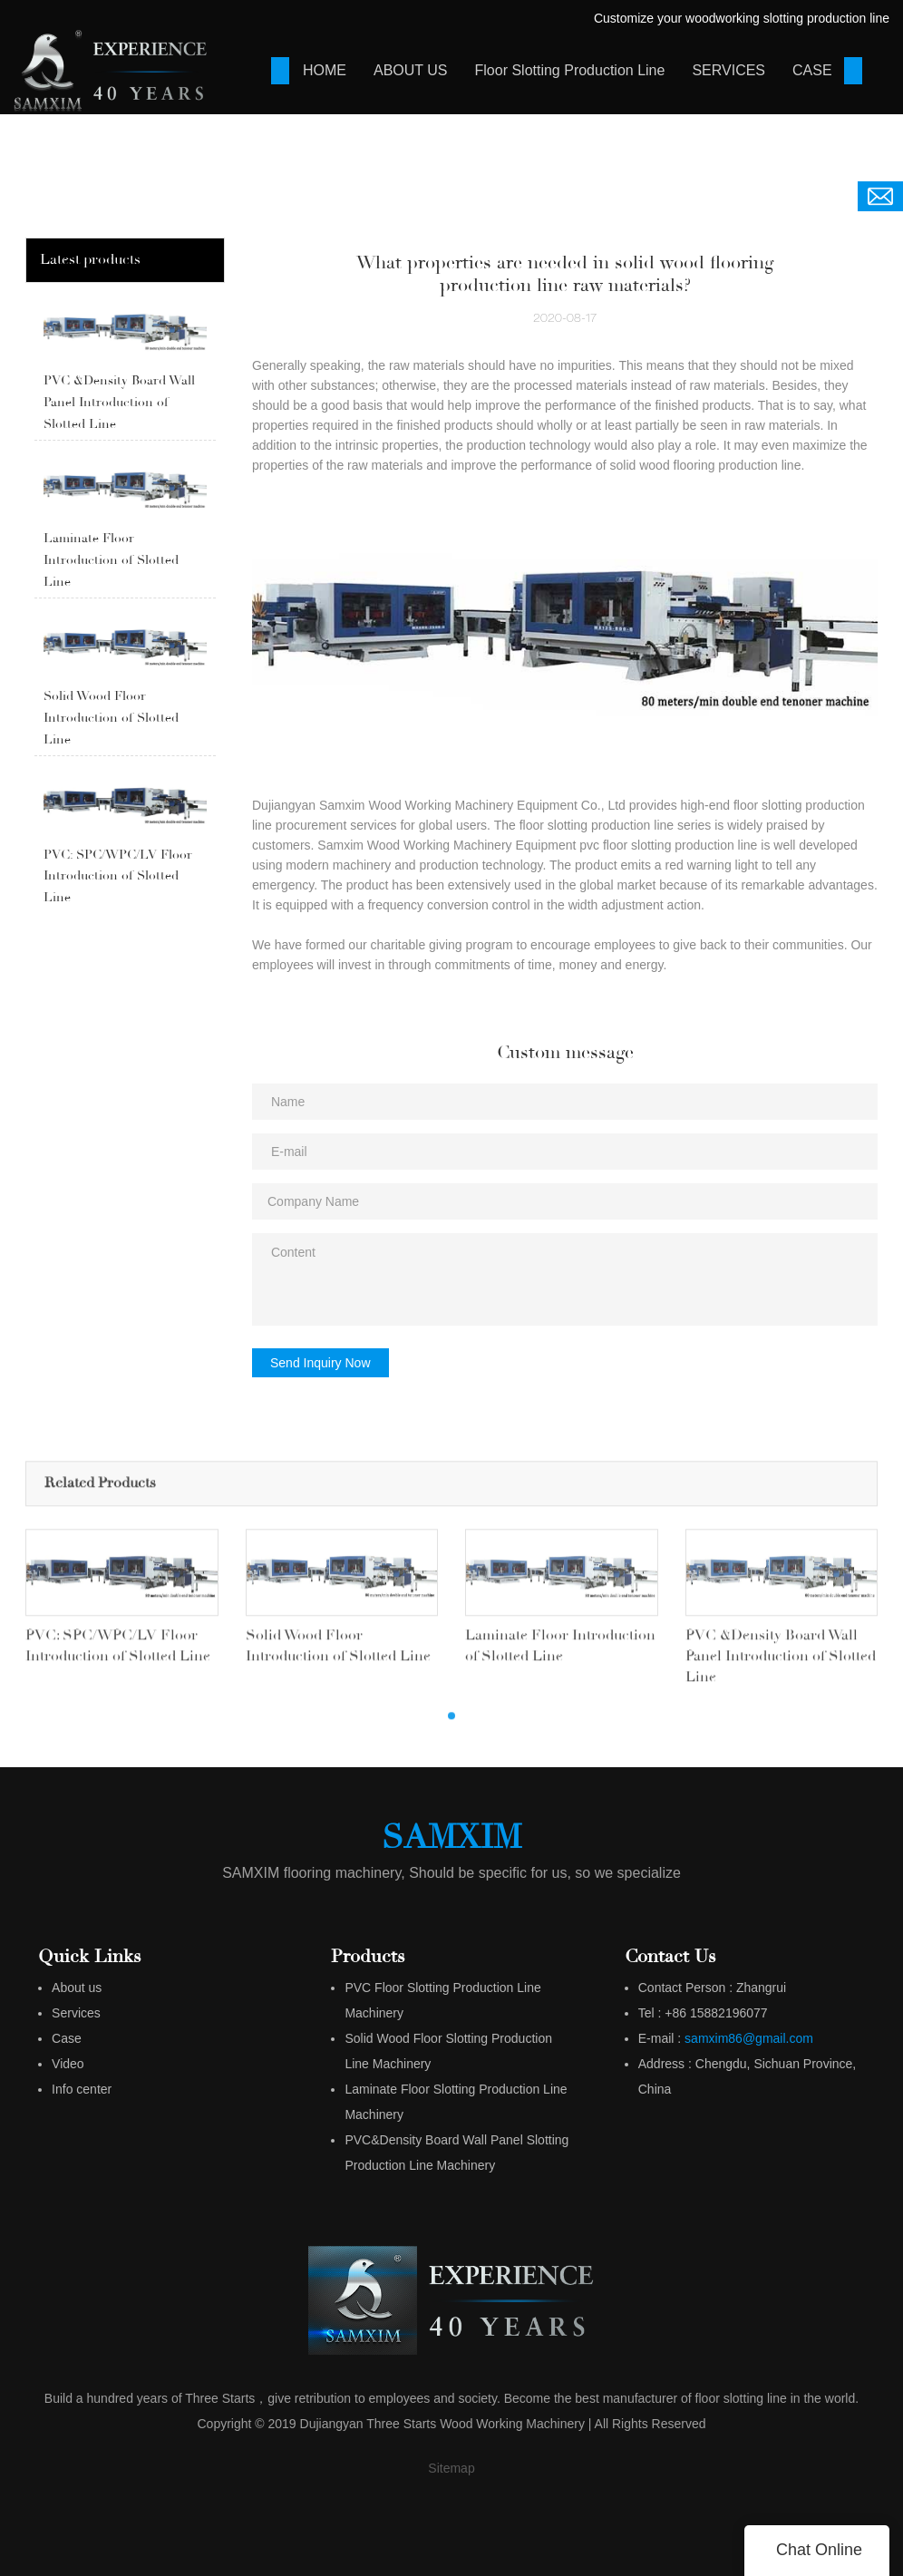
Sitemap (451, 2468)
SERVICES (728, 70)
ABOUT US (411, 70)
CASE (812, 70)
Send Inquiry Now (320, 1363)
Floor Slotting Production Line (570, 70)
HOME (324, 70)
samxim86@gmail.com (749, 2038)
